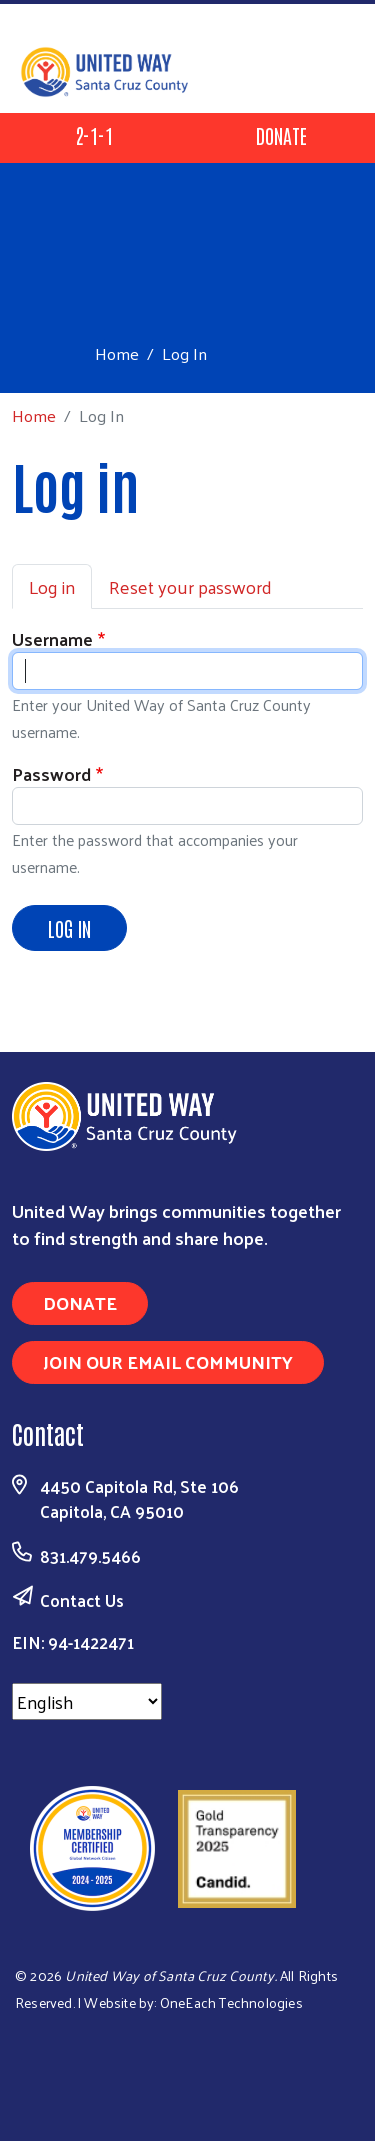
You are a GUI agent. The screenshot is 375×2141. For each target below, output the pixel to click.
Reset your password (190, 586)
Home (117, 353)
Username (52, 638)
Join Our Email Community (168, 1361)
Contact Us (82, 1600)
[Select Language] (87, 1701)
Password (51, 773)
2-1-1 (94, 135)
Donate (281, 135)
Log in (52, 586)
